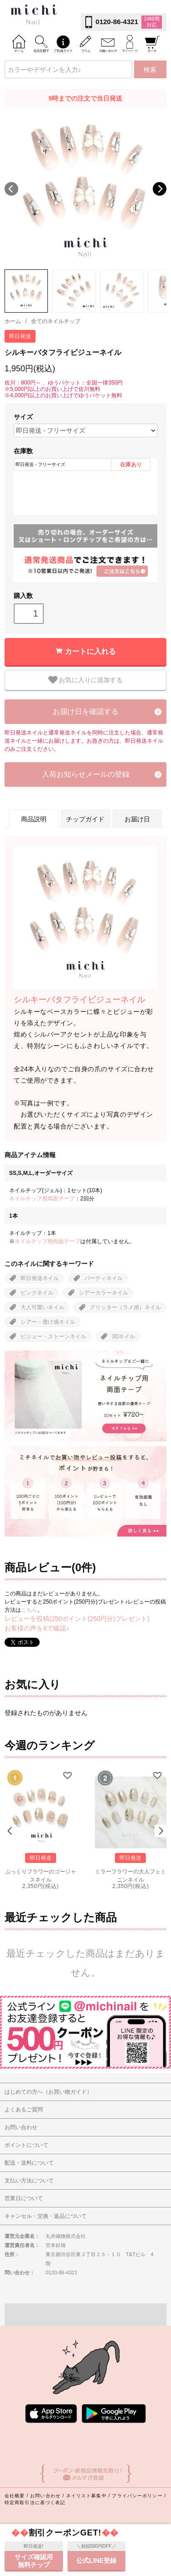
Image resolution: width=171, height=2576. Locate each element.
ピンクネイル (37, 1293)
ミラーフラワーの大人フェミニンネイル (130, 1874)
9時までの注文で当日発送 (86, 98)
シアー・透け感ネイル (48, 1322)
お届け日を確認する (86, 711)
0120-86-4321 (117, 21)
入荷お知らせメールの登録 (86, 774)
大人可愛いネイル (42, 1307)
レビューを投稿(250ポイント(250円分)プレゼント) (77, 1618)
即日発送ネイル (40, 1278)
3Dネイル (123, 1336)
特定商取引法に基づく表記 (35, 2502)
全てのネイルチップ (55, 321)
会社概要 (15, 2495)
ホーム (13, 321)
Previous (11, 189)
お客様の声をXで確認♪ (37, 1628)
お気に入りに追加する (85, 679)
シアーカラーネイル (103, 1293)
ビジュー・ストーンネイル (53, 1336)
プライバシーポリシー (137, 2495)
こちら (29, 1610)
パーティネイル (103, 1278)
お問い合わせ (45, 2495)
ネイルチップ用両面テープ (42, 1198)
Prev (10, 1831)
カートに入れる (90, 651)
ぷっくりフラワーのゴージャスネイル (40, 1874)
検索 (150, 69)
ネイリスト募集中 (86, 2495)
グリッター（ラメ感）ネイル (125, 1307)
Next (159, 189)
